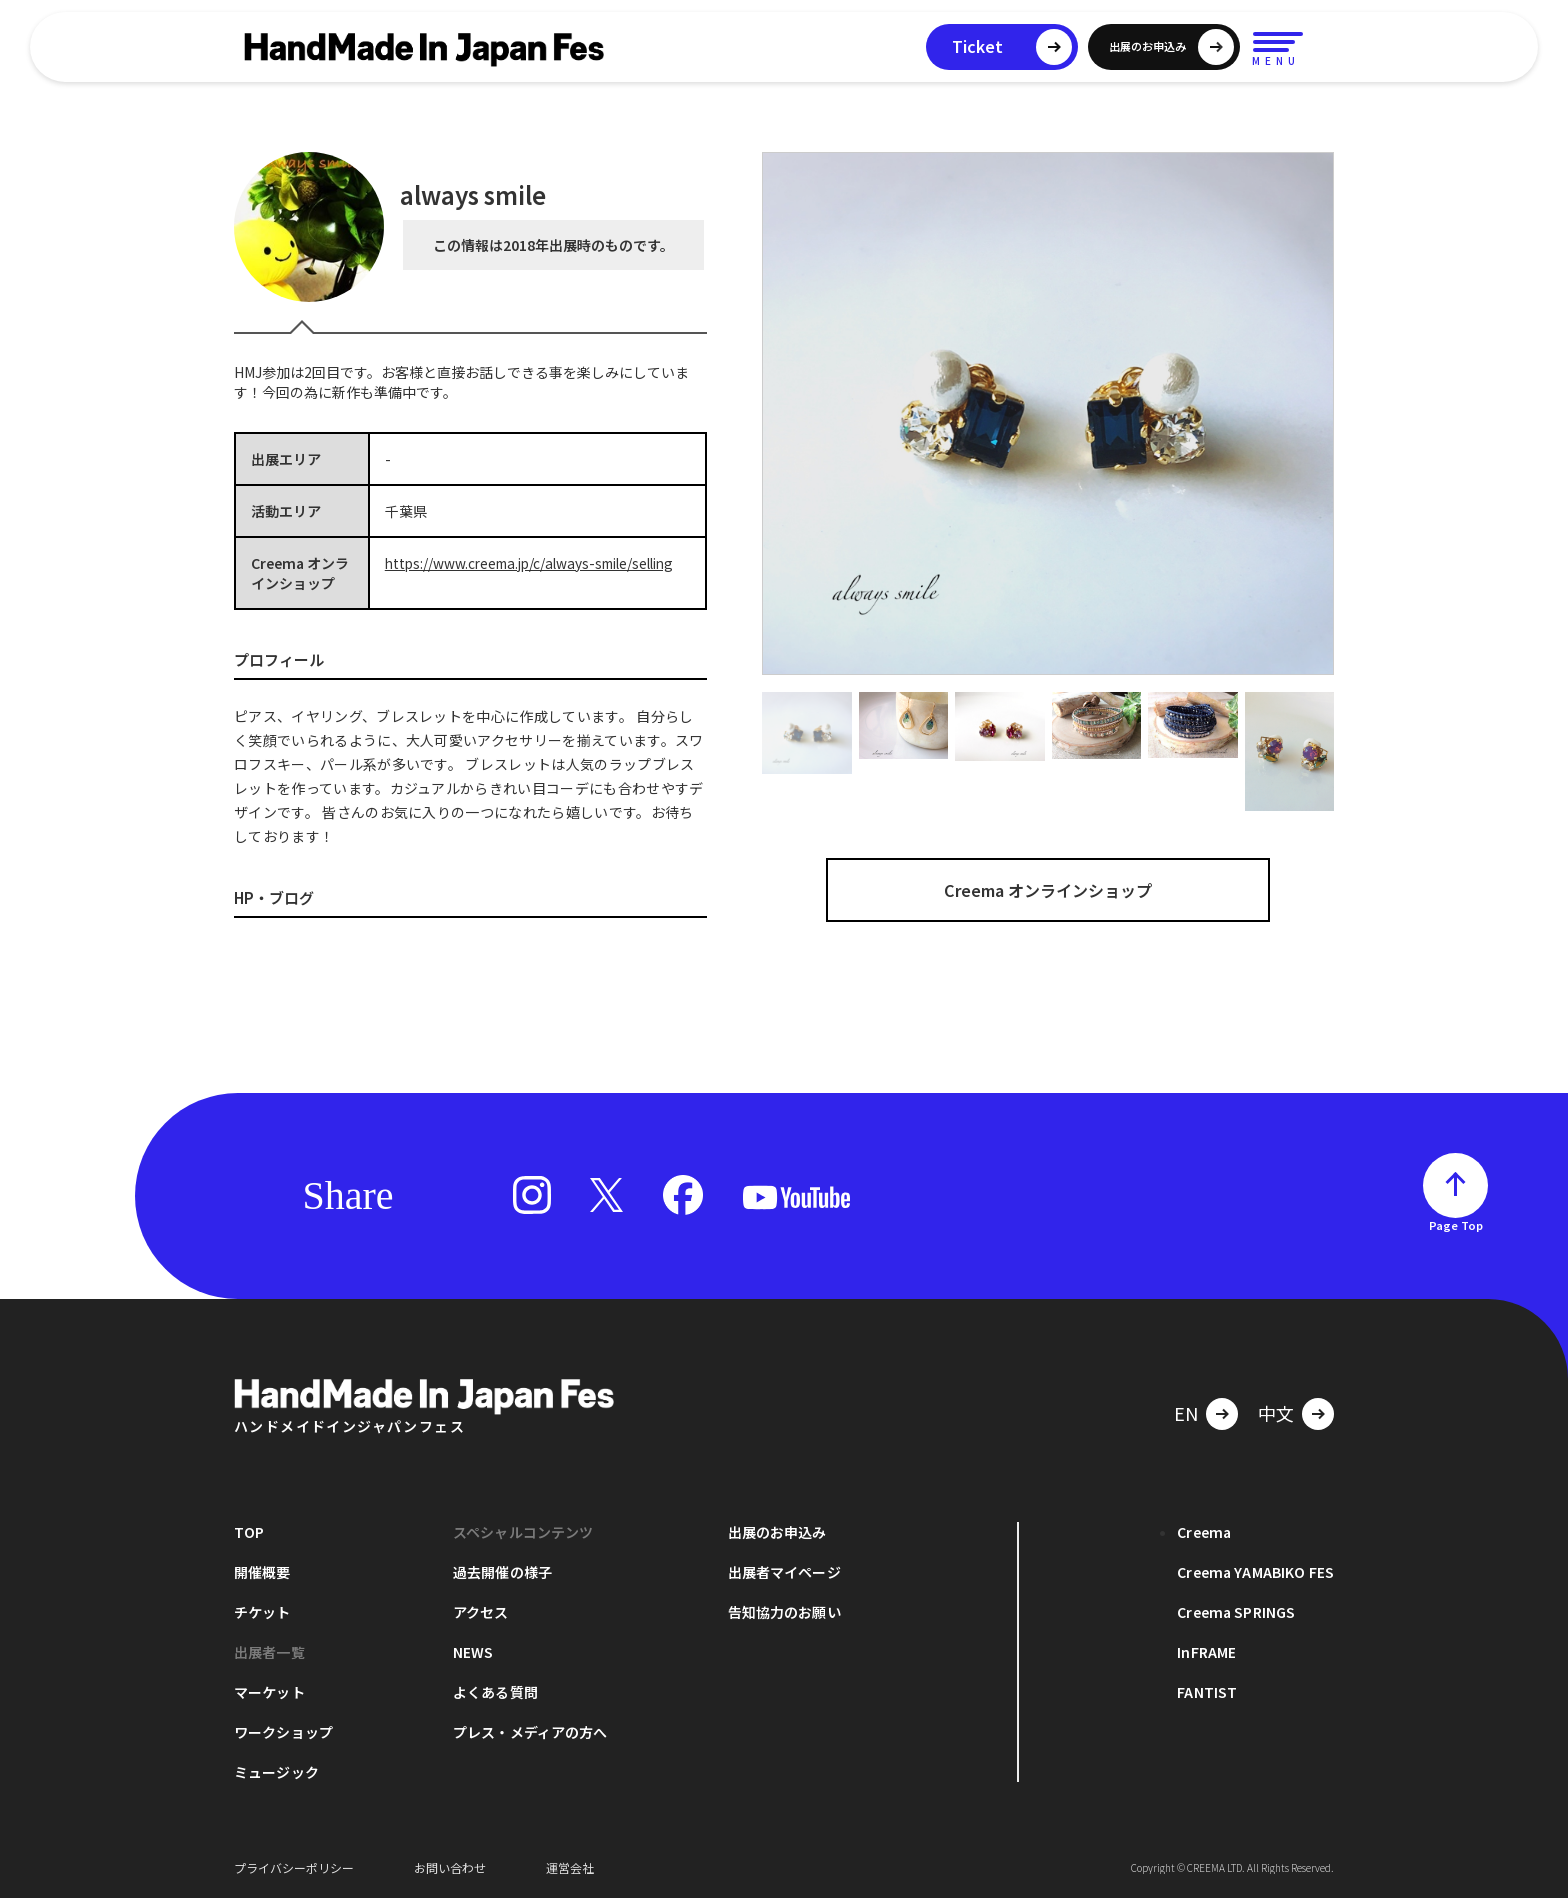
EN (1186, 1413)
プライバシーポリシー (294, 1867)
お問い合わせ (450, 1867)
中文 (1276, 1413)
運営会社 (570, 1867)
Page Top (1456, 1225)
